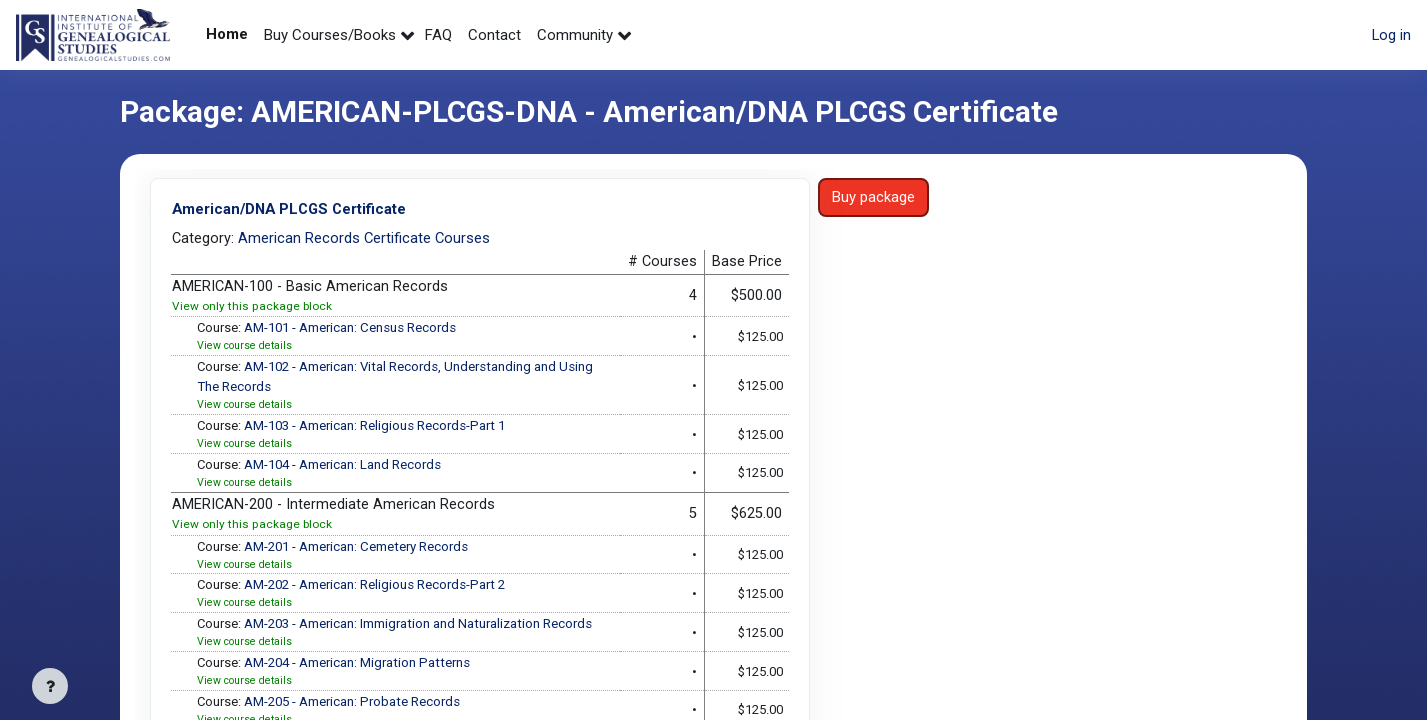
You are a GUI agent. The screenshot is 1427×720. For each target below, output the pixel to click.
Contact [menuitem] (494, 35)
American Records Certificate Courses (366, 237)
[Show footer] (50, 686)
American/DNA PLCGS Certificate (292, 209)
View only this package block (251, 308)
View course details (246, 347)
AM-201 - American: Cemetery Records (359, 551)
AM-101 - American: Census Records (353, 330)
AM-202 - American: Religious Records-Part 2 (378, 590)
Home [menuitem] (227, 34)
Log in (1391, 35)
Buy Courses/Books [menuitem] (330, 35)
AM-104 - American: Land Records (346, 468)
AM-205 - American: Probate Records (355, 709)
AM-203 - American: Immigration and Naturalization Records (421, 630)
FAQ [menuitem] (438, 35)
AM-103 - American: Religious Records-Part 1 (378, 429)
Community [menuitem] (575, 35)
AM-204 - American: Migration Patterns (360, 669)
